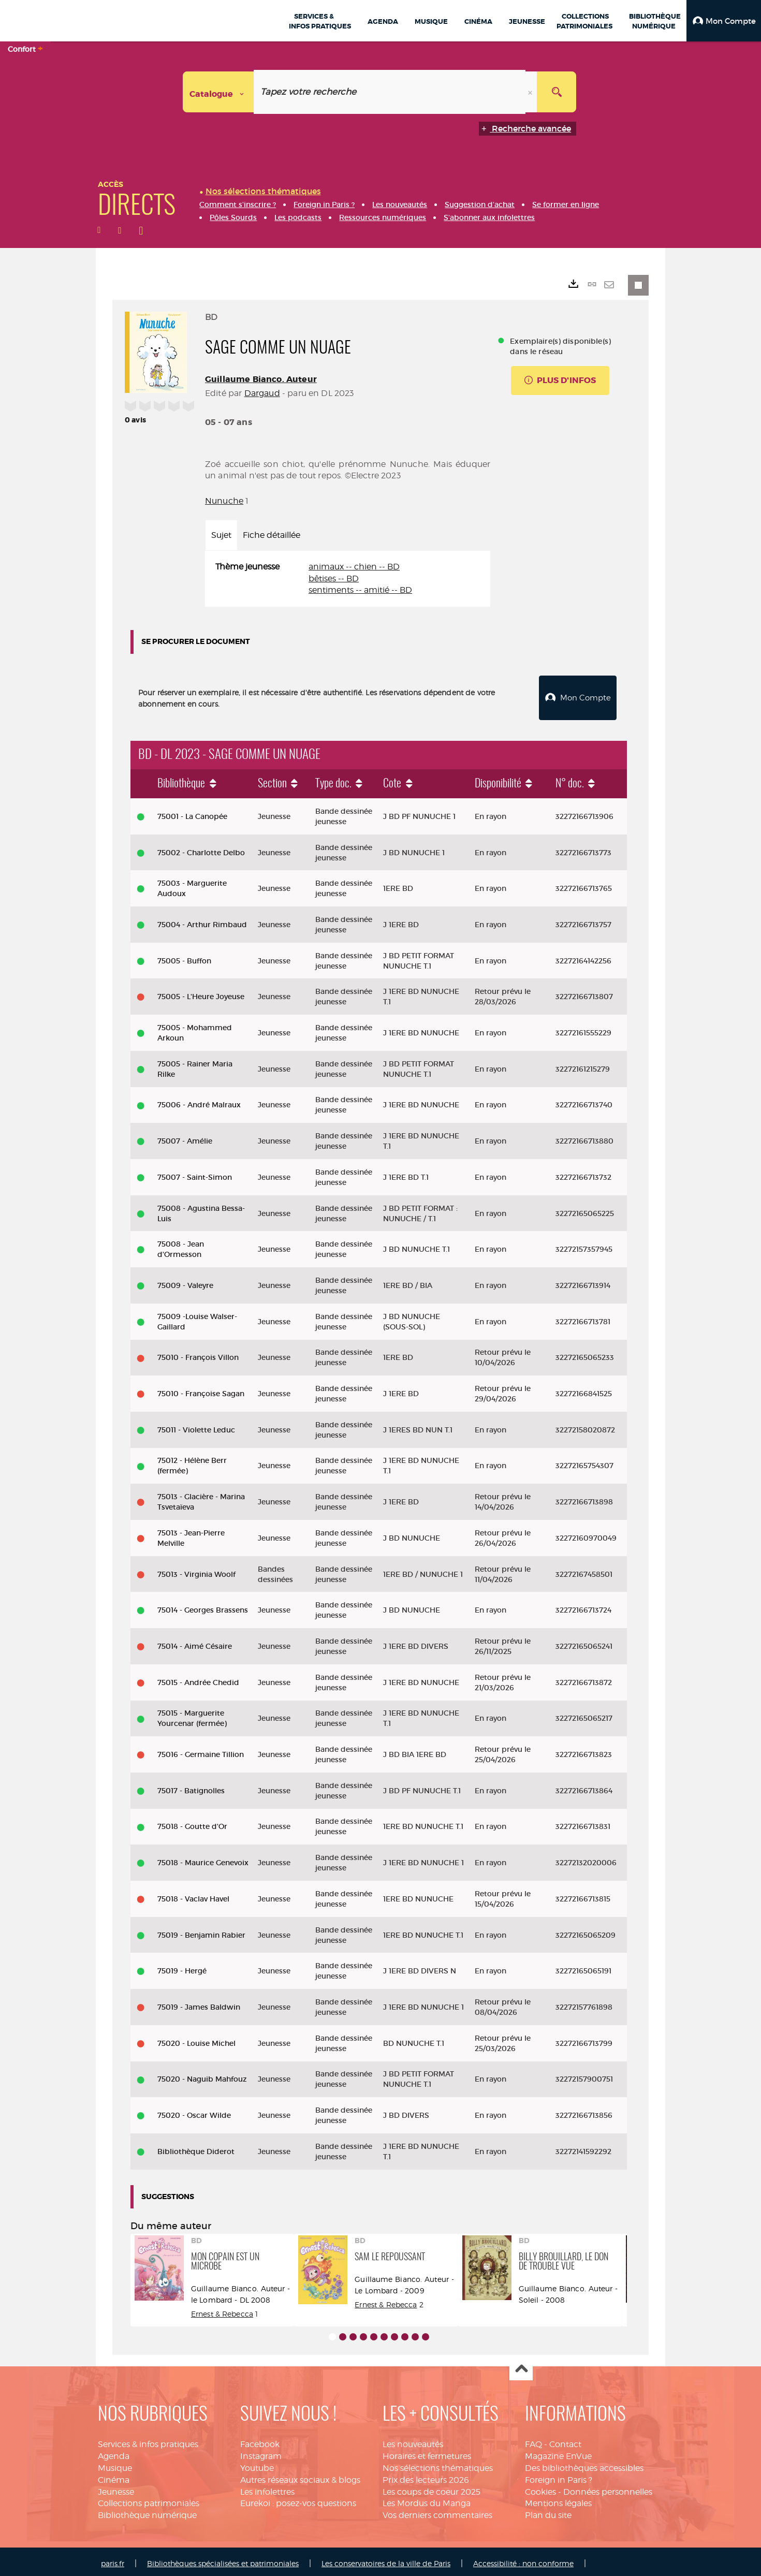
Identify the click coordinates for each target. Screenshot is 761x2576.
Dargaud (262, 393)
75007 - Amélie (184, 1136)
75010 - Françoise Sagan (200, 1389)
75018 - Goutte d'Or (192, 1822)
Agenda (113, 2452)
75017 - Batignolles (191, 1786)
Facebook (260, 2440)
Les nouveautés (413, 2440)
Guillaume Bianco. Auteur (261, 379)
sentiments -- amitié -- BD (360, 590)
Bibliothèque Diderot (196, 2147)
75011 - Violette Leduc (196, 1425)
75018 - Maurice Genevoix (202, 1858)
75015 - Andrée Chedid (198, 1678)
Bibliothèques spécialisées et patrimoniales (223, 2559)
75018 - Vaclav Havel (193, 1894)
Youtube (257, 2464)
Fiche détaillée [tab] (271, 535)
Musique (115, 2464)
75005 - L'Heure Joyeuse (200, 992)
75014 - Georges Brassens (202, 1606)
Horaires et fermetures (427, 2452)
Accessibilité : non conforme (523, 2559)
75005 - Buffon (184, 956)
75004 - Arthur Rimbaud (202, 920)
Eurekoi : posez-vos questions (298, 2500)
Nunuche (224, 501)
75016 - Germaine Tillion (200, 1750)
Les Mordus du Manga (427, 2500)
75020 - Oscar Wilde (194, 2111)
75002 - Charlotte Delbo (201, 848)
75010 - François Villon (198, 1353)
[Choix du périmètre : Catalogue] (218, 92)
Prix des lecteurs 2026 (426, 2476)
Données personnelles (607, 2488)
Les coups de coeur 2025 (431, 2488)
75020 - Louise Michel (196, 2039)
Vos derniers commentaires (437, 2511)
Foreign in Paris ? (558, 2476)
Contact (565, 2440)
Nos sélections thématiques (438, 2464)
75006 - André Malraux (199, 1100)
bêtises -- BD (334, 578)
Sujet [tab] (221, 535)
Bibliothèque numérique (147, 2511)
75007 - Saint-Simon (194, 1173)
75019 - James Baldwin (198, 2003)
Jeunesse (116, 2488)
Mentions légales (558, 2500)
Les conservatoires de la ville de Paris (385, 2559)
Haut (521, 2365)
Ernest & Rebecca (222, 2309)
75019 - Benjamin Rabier (201, 1931)
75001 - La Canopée (192, 812)
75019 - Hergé (182, 1966)
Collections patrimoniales (148, 2500)
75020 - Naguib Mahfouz (202, 2075)
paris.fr (112, 2559)
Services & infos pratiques (148, 2440)
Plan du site (548, 2511)
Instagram (261, 2452)
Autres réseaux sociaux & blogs (300, 2476)
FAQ (533, 2440)
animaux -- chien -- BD (354, 567)
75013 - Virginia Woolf (196, 1570)
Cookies (540, 2488)
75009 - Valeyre (185, 1281)
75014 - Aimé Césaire (194, 1642)
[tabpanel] (347, 579)
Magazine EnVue (558, 2452)
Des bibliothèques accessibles (584, 2464)
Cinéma (113, 2476)
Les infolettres (267, 2488)
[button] (723, 20)
